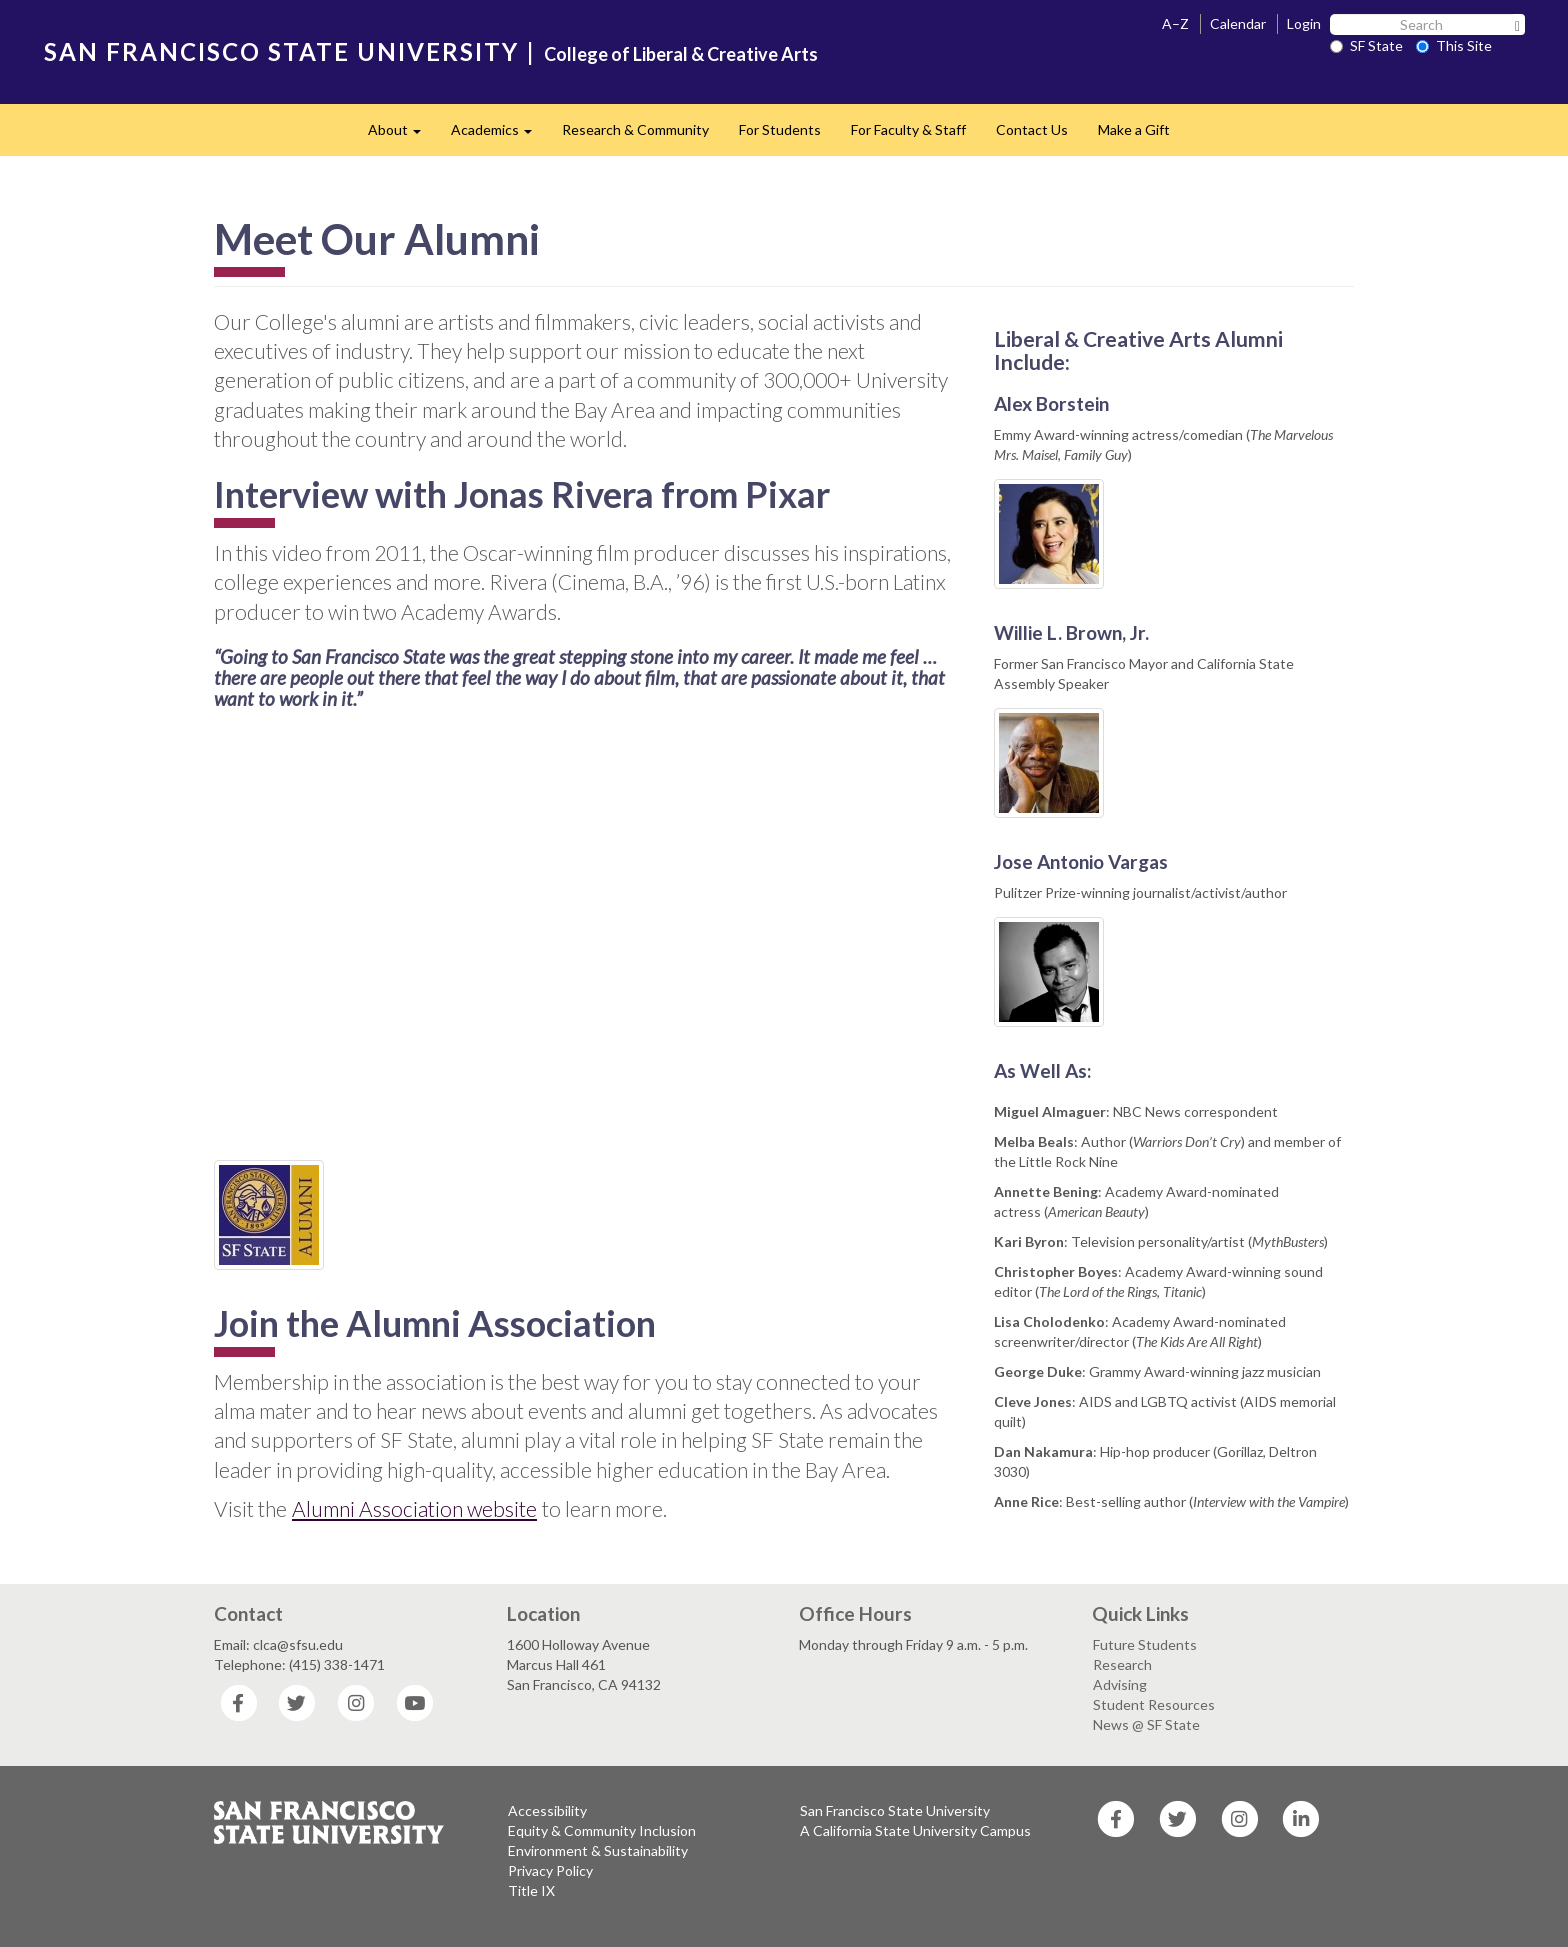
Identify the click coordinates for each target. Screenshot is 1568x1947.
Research (1122, 1664)
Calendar (1238, 23)
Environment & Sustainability (598, 1850)
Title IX (531, 1890)
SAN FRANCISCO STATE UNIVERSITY (281, 51)
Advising (1120, 1684)
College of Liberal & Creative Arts (681, 54)
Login (1304, 23)
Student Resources (1154, 1704)
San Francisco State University (895, 1810)
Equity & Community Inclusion (602, 1830)
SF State (1366, 45)
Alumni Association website (414, 1508)
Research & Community (635, 129)
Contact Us (1032, 129)
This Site (1454, 45)
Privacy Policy (550, 1870)
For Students (780, 129)
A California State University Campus (915, 1830)
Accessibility (547, 1810)
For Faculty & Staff (908, 129)
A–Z (1175, 23)
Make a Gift (1134, 129)
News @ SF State (1146, 1724)
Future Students (1145, 1644)
